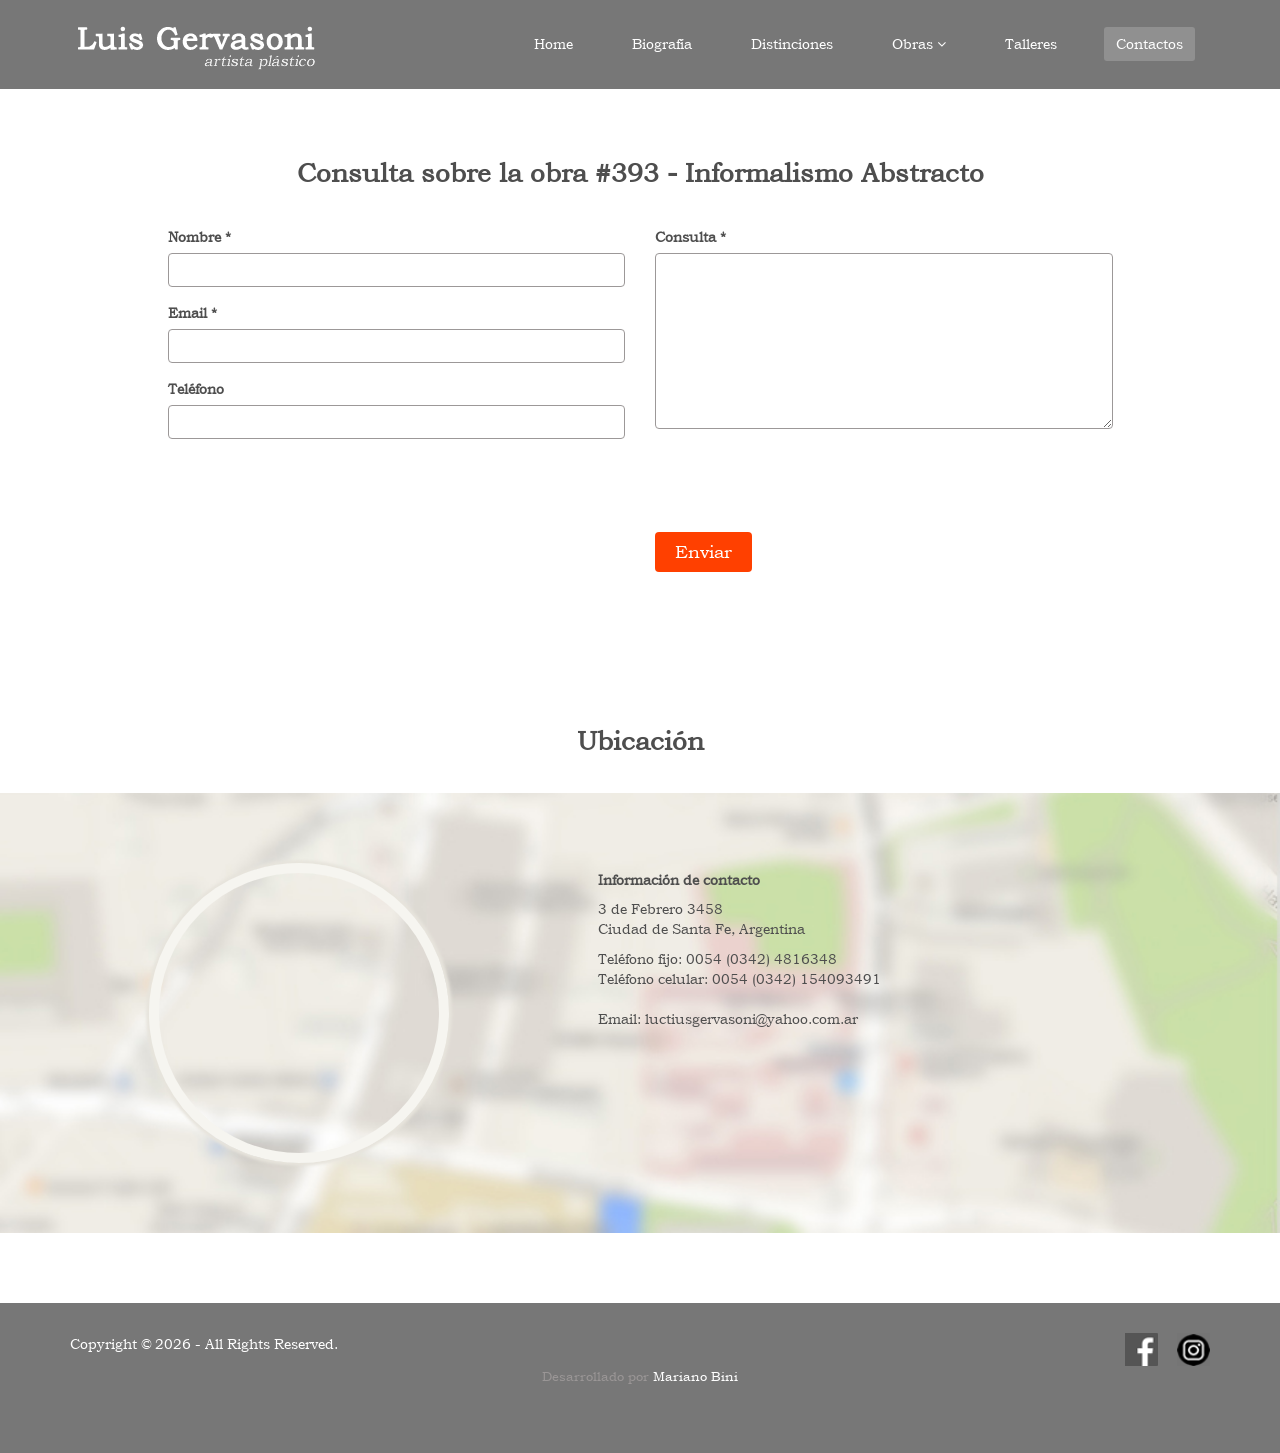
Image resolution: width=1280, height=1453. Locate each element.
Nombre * (199, 237)
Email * (192, 313)
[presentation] (807, 483)
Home (553, 44)
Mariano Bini (695, 1376)
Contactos (1149, 44)
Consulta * (690, 237)
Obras (919, 44)
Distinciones (792, 44)
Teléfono (196, 389)
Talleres (1031, 44)
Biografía (662, 44)
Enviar (703, 551)
